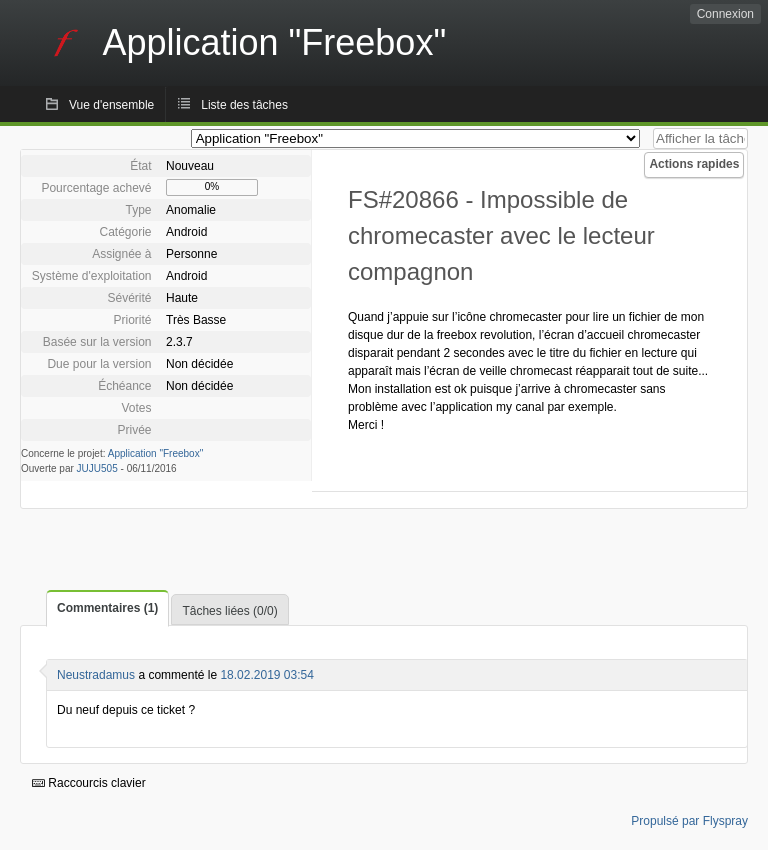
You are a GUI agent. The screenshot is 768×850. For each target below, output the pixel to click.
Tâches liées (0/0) (229, 611)
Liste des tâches (244, 105)
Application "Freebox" (155, 453)
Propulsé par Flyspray (689, 821)
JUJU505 (97, 468)
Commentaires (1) (107, 608)
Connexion (725, 14)
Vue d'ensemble (111, 105)
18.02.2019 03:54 (266, 675)
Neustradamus (96, 675)
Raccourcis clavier (89, 783)
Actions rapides (694, 164)
